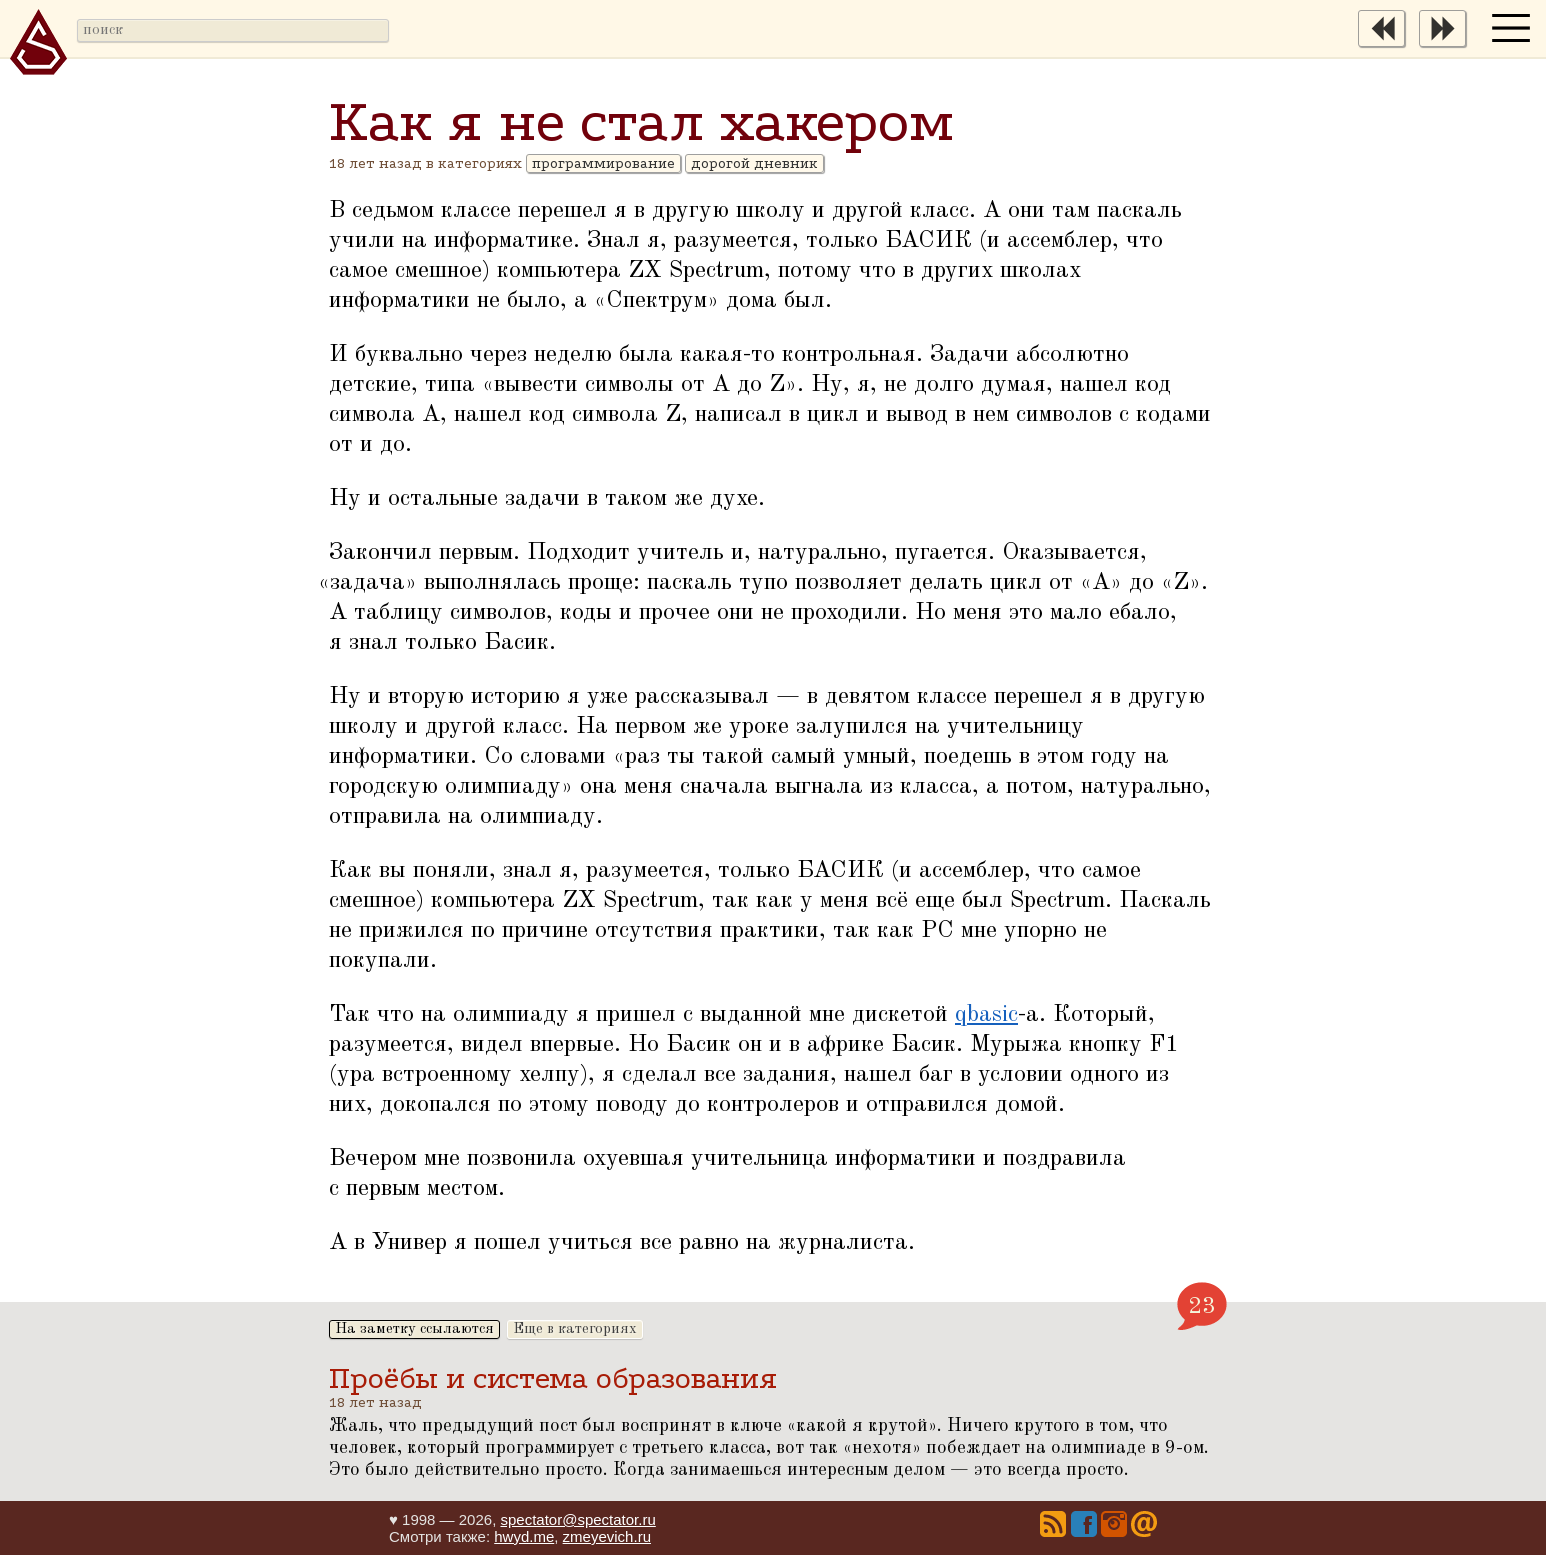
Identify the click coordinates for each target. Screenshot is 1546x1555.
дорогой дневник (754, 163)
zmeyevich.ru (607, 1536)
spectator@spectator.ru (577, 1519)
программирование (603, 163)
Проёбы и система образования (553, 1378)
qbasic (986, 1015)
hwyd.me (524, 1536)
